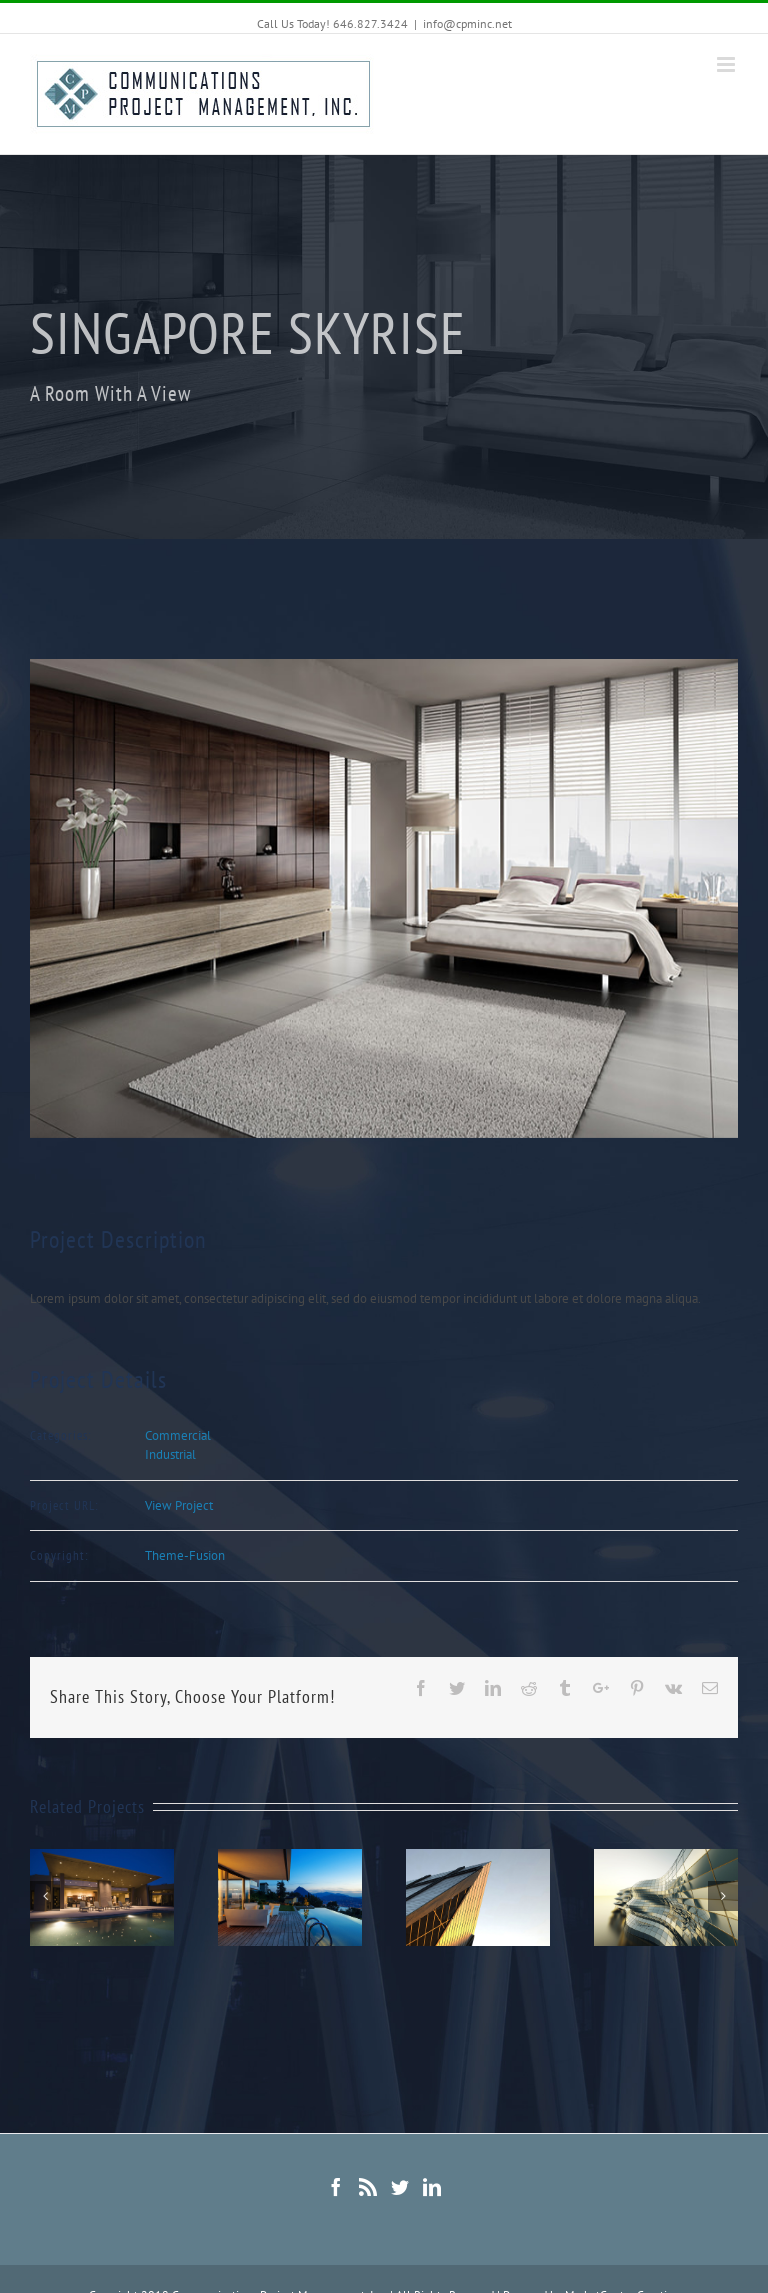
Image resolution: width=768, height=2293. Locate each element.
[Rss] (368, 2187)
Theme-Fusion (185, 1555)
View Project (179, 1505)
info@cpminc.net (467, 23)
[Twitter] (400, 2187)
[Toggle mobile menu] (727, 64)
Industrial (170, 1454)
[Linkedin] (432, 2187)
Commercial (178, 1435)
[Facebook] (336, 2187)
